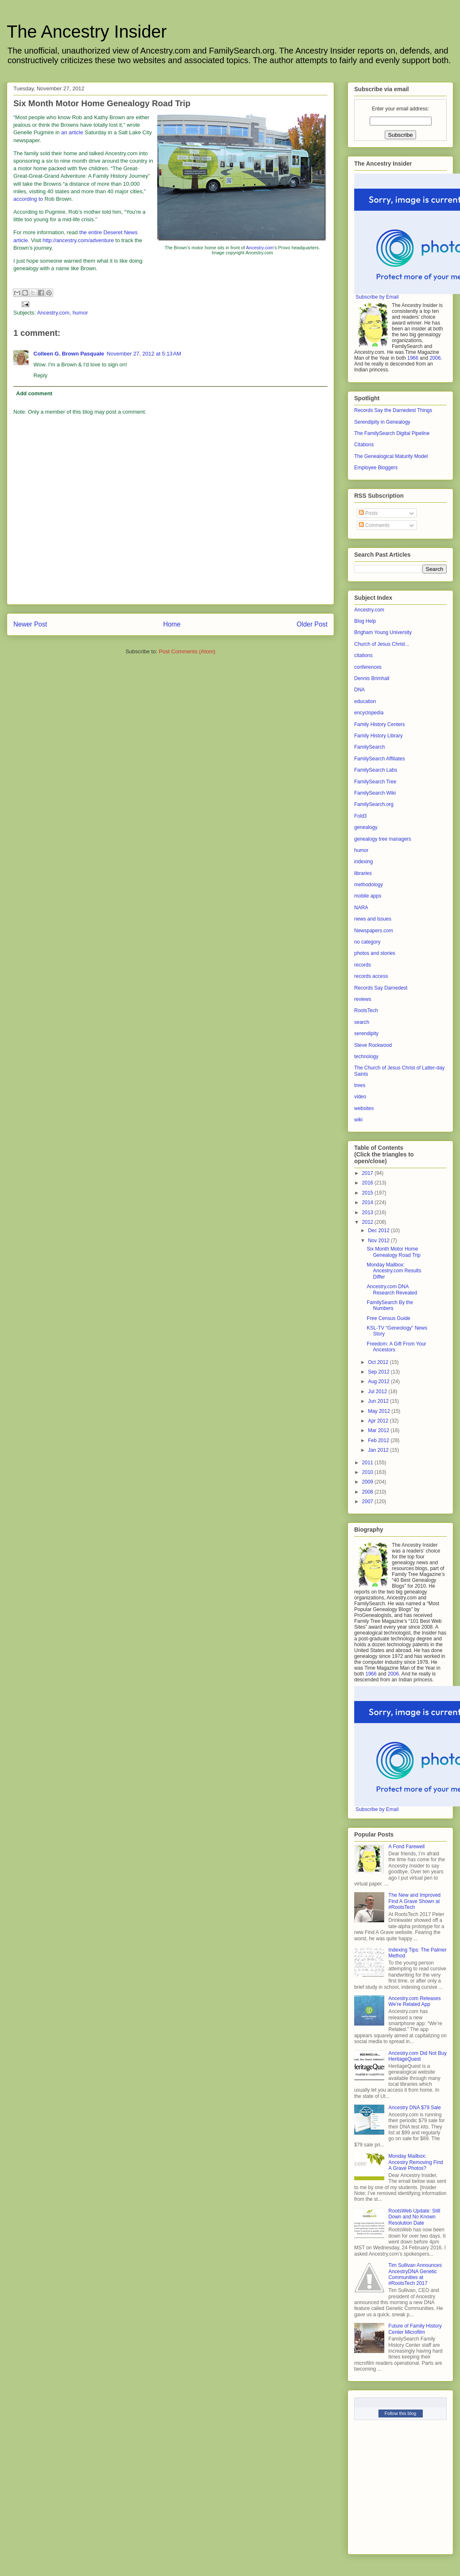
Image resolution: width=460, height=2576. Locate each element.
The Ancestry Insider (87, 31)
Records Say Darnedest (380, 988)
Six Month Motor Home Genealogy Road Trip (393, 1252)
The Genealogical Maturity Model (391, 456)
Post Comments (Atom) (187, 651)
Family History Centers (379, 724)
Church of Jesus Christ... (381, 644)
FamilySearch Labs (375, 770)
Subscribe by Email (377, 297)
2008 (368, 1492)
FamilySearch (369, 747)
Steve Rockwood (373, 1045)
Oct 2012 (379, 1362)
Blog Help (365, 621)
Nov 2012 (379, 1240)
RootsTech (366, 1010)
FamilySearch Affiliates (379, 759)
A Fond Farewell (406, 1847)
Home (172, 624)
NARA (361, 908)
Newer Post (30, 624)
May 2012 (379, 1411)
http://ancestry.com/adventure (78, 240)
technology (366, 1056)
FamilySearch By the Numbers (390, 1305)
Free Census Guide (388, 1318)
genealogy (365, 827)
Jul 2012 (378, 1391)
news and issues (372, 919)
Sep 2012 (379, 1372)
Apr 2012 (379, 1421)
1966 (413, 358)
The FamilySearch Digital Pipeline (391, 433)
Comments (374, 525)
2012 (368, 1222)
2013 (368, 1212)
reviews (362, 999)
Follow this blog (401, 2413)
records (362, 965)
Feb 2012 (379, 1440)
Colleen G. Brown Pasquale (68, 353)
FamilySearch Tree (375, 782)
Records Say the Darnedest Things (393, 410)
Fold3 (360, 816)
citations (363, 655)
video (360, 1097)
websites (364, 1108)
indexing (363, 862)
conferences (367, 667)
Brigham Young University (382, 632)
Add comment (34, 393)
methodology (368, 885)
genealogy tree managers (382, 839)
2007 (368, 1501)
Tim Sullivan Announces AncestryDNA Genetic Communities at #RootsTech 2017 (415, 2274)
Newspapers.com (373, 931)
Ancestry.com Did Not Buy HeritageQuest (417, 2056)
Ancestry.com (259, 247)
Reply (40, 375)
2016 (368, 1183)
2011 (368, 1463)
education (365, 701)
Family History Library (378, 736)
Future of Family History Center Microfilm (415, 2329)
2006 (435, 358)
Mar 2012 (379, 1430)
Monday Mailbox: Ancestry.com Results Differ (394, 1271)
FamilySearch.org (374, 804)
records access (371, 976)
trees (359, 1085)
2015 (368, 1193)
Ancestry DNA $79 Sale (414, 2107)
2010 (368, 1472)
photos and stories (374, 953)
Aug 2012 (379, 1381)
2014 (368, 1202)
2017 (368, 1173)
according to (28, 199)
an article (72, 132)
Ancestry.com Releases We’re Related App (414, 2001)
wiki (358, 1120)
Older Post (311, 624)
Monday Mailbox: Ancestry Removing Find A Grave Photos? (415, 2162)
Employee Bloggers (376, 468)
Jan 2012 (379, 1450)
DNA (359, 690)
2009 (368, 1482)
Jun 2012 (379, 1401)
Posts (368, 513)
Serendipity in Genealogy (382, 422)
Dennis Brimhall (371, 678)
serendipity (366, 1033)
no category (367, 942)
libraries (363, 873)
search (361, 1022)
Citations (364, 445)
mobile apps (367, 896)
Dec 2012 (379, 1230)
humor (80, 313)
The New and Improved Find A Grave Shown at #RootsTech (414, 1901)
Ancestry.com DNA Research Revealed (392, 1289)
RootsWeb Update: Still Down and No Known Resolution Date (414, 2217)
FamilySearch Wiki (375, 793)
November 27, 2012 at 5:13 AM (144, 353)
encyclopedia (368, 713)
